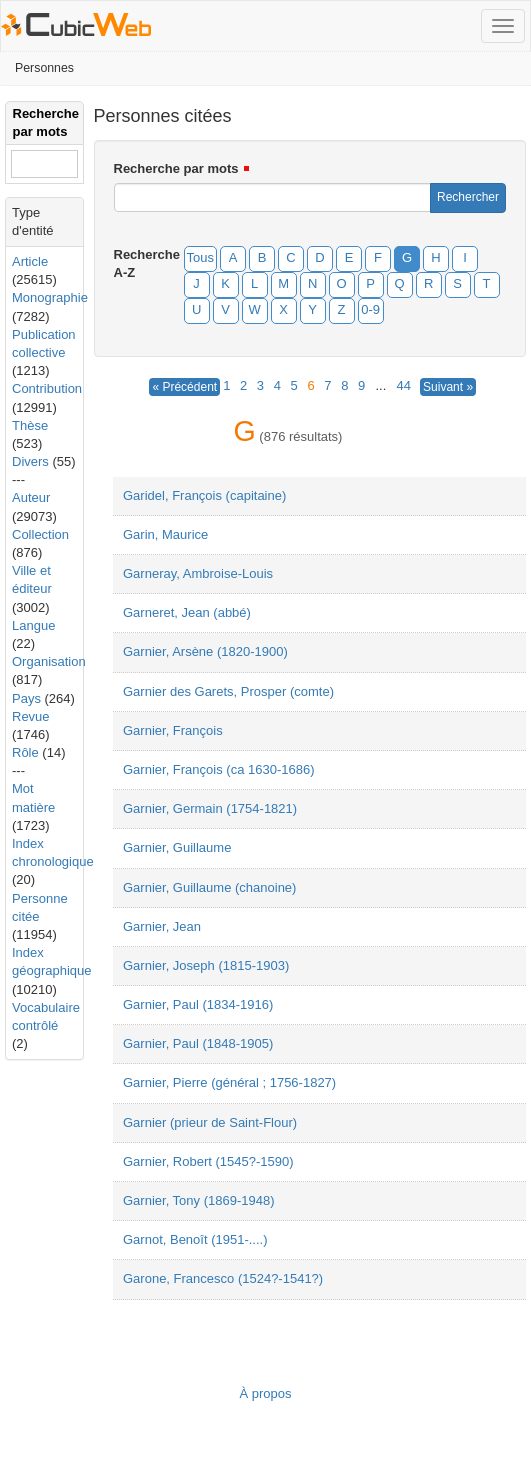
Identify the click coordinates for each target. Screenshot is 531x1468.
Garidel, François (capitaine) (204, 495)
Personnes (44, 68)
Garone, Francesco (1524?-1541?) (223, 1278)
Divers (30, 461)
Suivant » (448, 387)
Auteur (31, 497)
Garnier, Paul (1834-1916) (198, 1004)
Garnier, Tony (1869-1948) (199, 1200)
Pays (26, 698)
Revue (31, 716)
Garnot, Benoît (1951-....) (195, 1239)
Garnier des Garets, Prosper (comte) (228, 691)
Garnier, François (173, 730)
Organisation (49, 661)
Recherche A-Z (142, 263)
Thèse (30, 425)
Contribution (47, 388)
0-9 (370, 309)
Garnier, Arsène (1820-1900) (205, 651)
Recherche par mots (176, 168)
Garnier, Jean (162, 926)
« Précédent (184, 387)
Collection (40, 534)
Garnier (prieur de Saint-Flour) (210, 1122)
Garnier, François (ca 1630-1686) (218, 769)
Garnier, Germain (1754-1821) (210, 808)
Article (30, 261)
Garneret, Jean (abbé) (187, 612)
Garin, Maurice (165, 534)
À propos (265, 1393)
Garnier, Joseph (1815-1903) (206, 965)
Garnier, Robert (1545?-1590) (208, 1161)
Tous (200, 257)
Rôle (25, 752)
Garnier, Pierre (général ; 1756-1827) (229, 1082)
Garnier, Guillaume (177, 847)
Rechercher (468, 197)
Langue (33, 625)
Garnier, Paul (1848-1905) (198, 1043)
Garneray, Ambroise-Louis (198, 573)
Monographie (50, 297)
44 (404, 385)
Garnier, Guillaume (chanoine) (209, 887)
